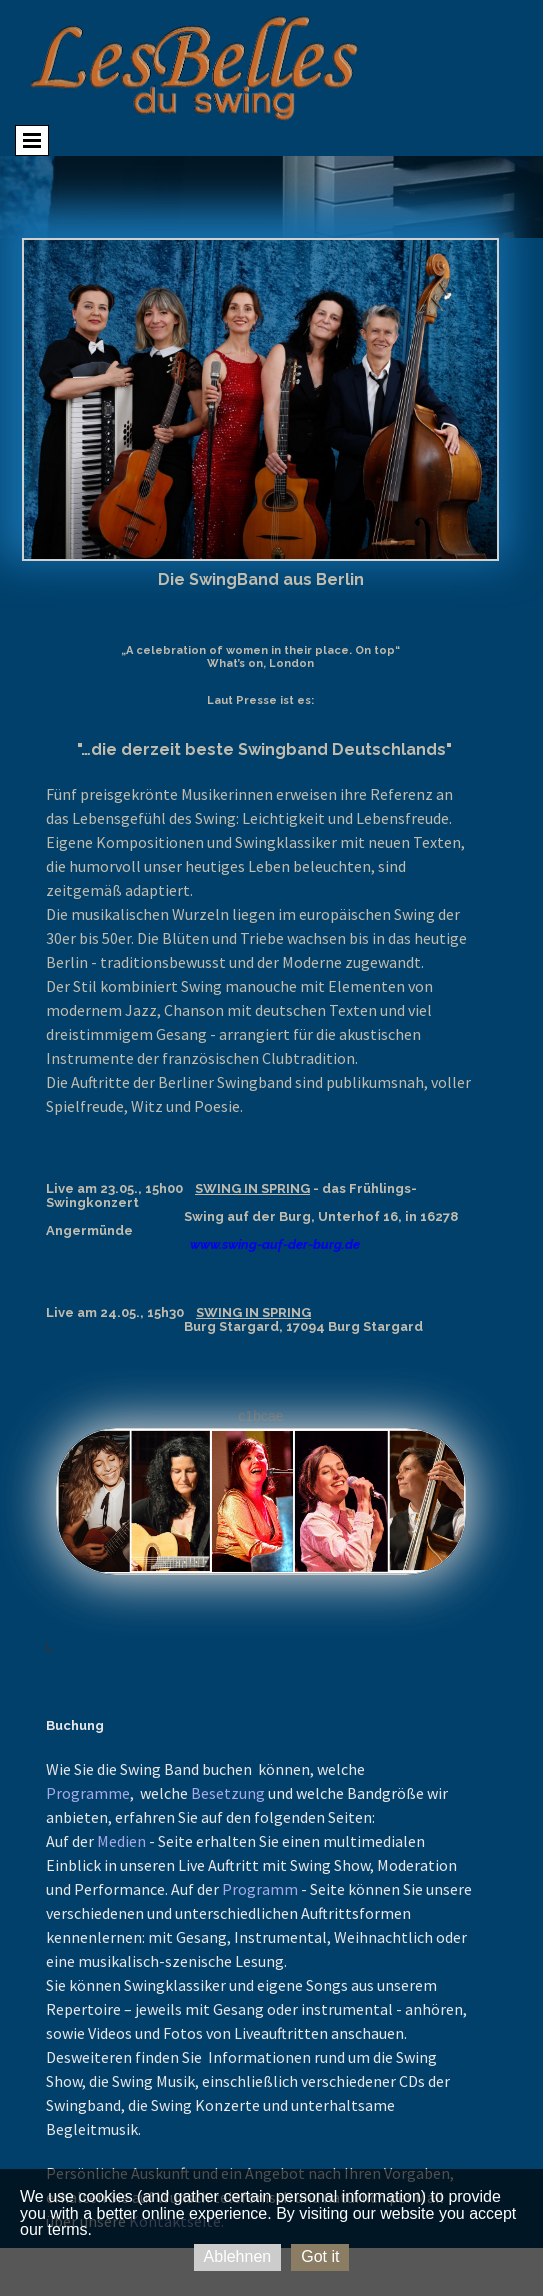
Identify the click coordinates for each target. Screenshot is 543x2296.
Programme (88, 1793)
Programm (260, 1889)
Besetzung (228, 1793)
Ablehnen (238, 2256)
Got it (320, 2256)
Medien (121, 1841)
